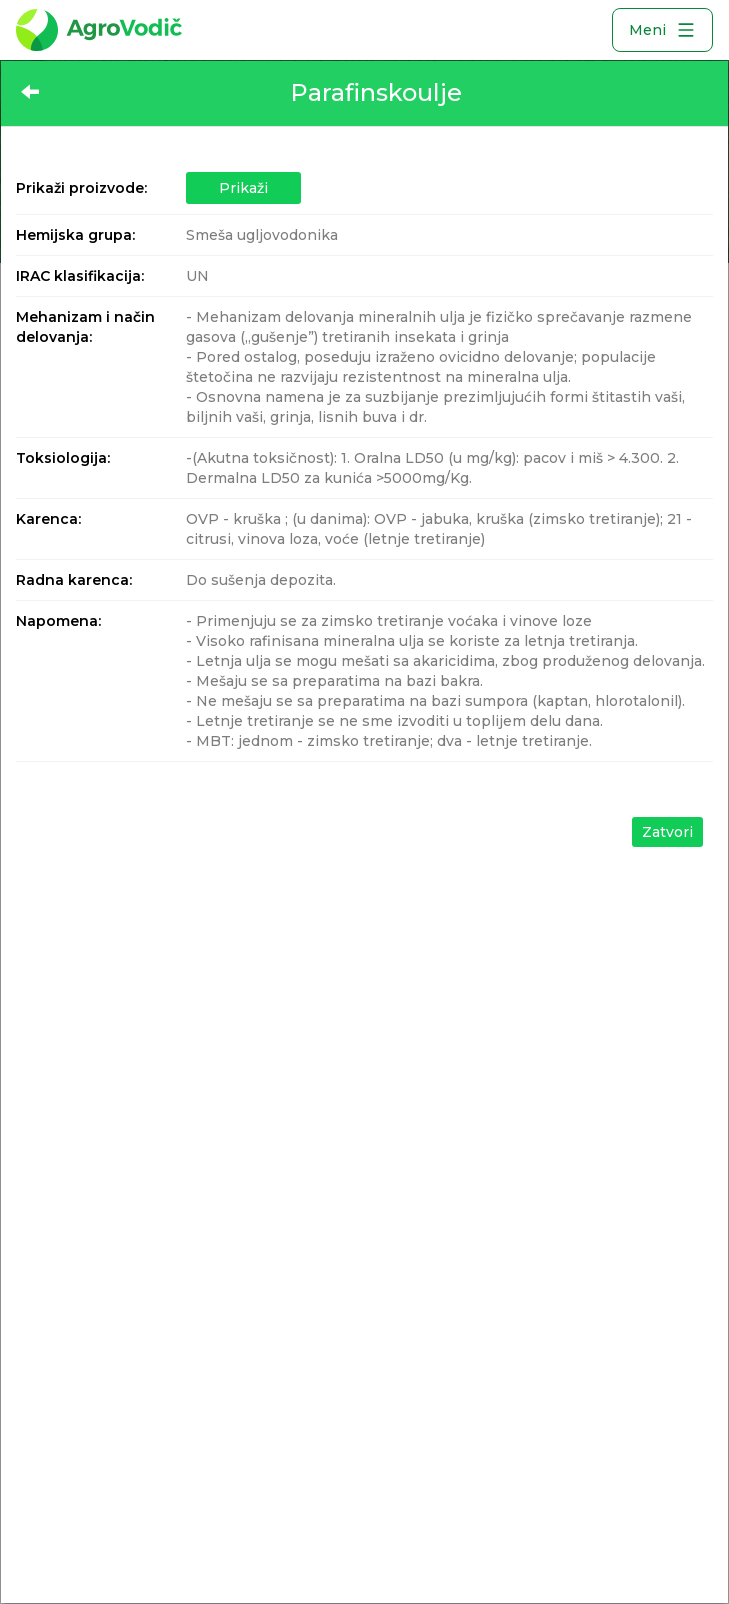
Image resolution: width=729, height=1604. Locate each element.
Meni (662, 30)
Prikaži (243, 188)
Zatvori (667, 832)
